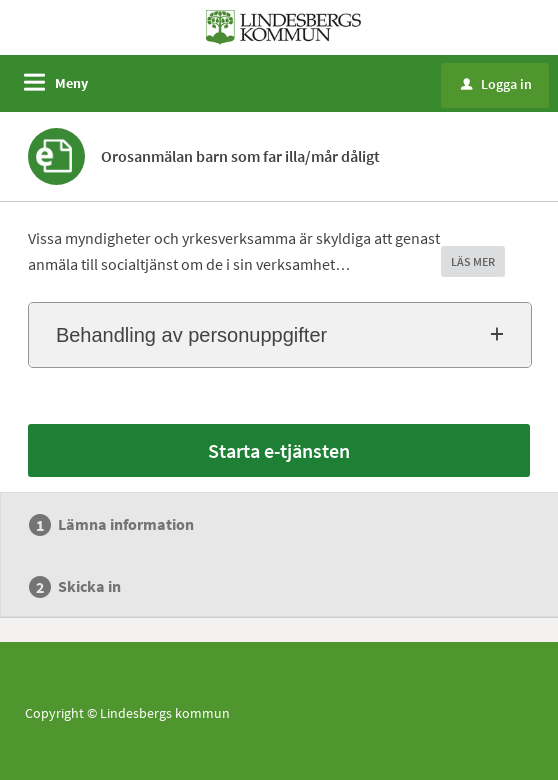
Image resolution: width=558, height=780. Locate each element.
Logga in (496, 84)
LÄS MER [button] (473, 261)
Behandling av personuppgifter (191, 335)
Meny (71, 83)
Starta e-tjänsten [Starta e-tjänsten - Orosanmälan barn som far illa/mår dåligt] (279, 450)
